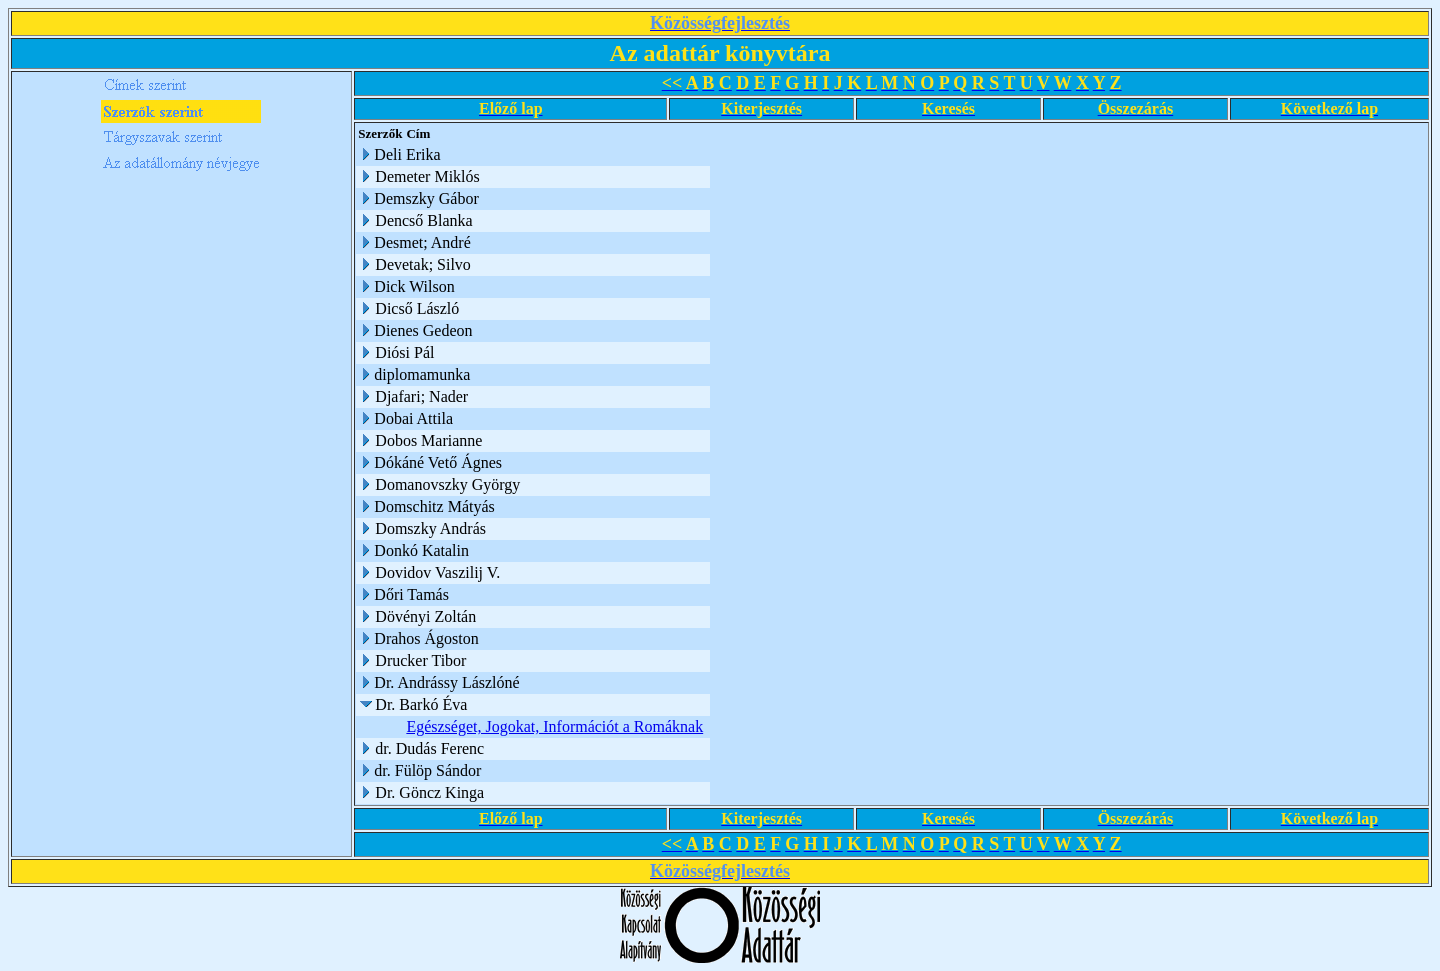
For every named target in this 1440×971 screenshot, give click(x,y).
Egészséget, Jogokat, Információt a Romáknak (554, 726)
